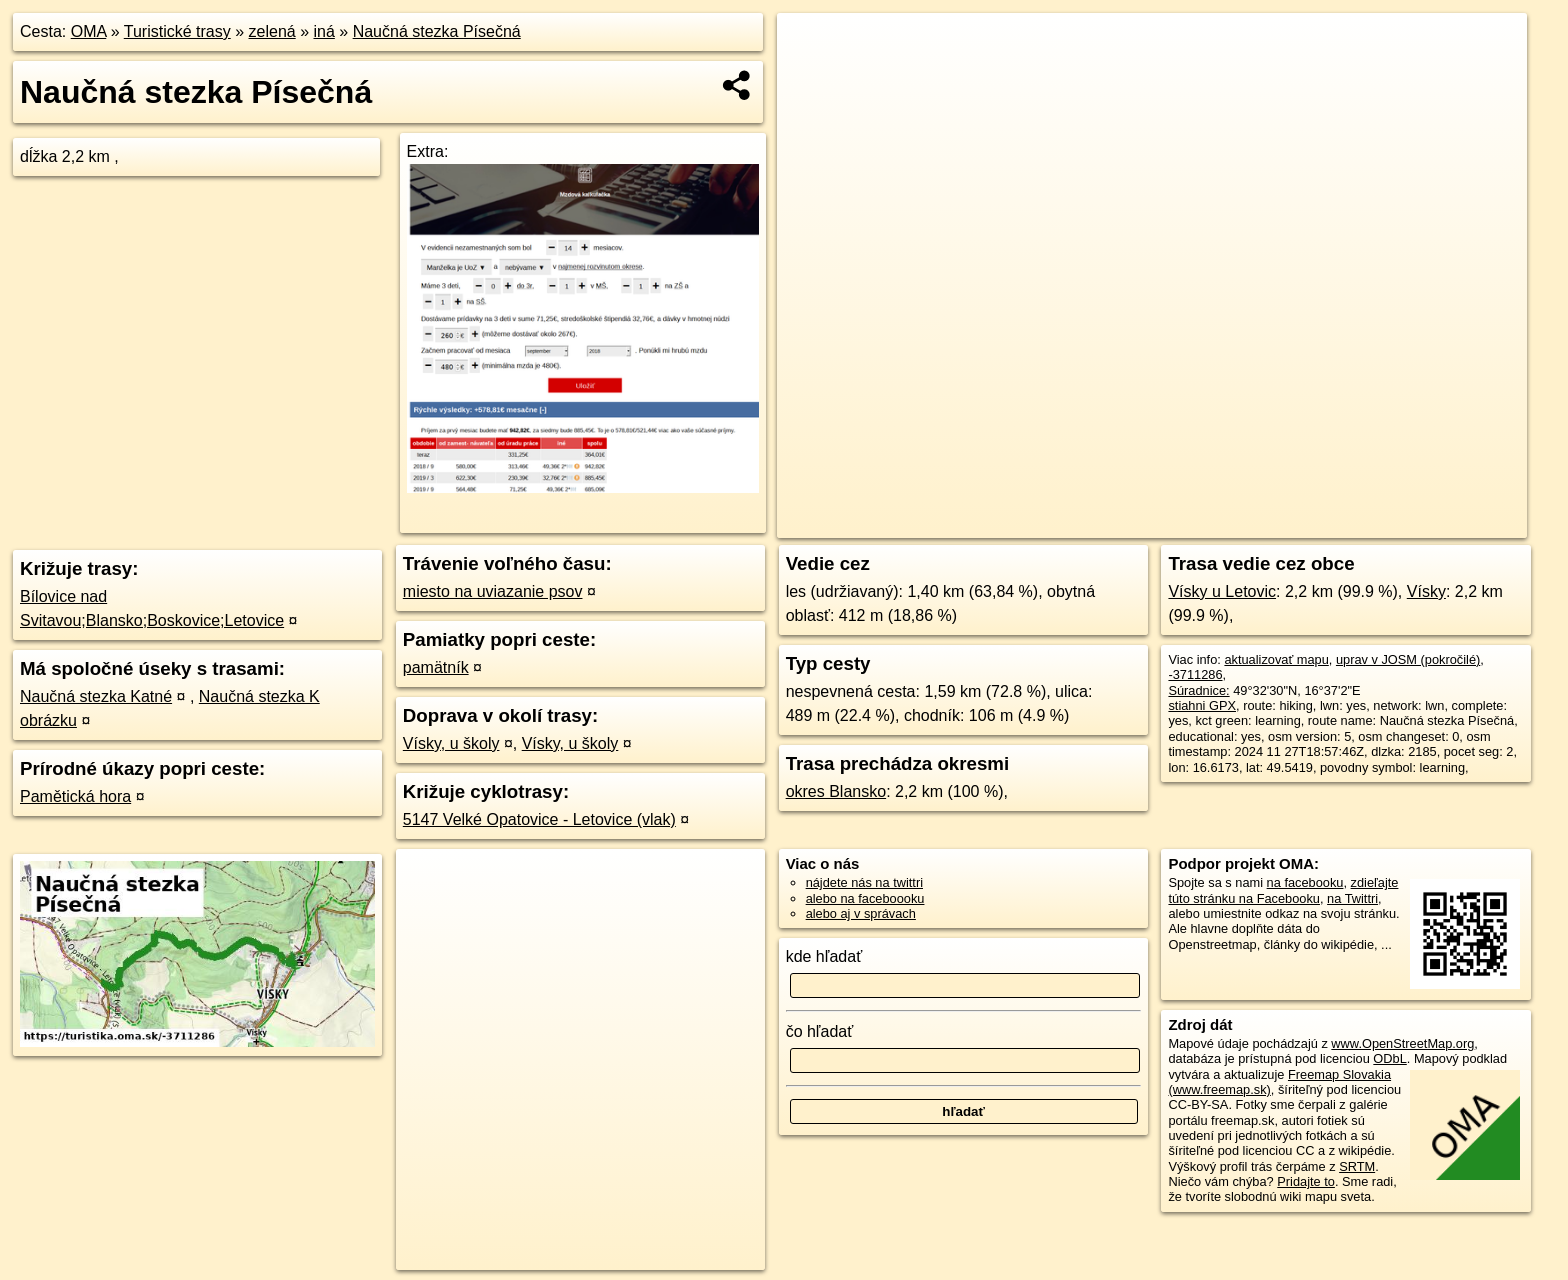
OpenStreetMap (1180, 523)
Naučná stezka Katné (96, 696)
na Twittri (1352, 898)
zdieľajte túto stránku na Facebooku (1283, 890)
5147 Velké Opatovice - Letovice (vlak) (539, 819)
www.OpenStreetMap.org (1402, 1043)
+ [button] (811, 47)
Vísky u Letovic (1222, 591)
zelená (272, 31)
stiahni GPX (1202, 705)
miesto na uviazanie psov (493, 591)
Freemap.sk (1283, 523)
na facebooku (1305, 882)
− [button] (811, 78)
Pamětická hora (75, 796)
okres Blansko (836, 791)
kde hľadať (824, 956)
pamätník (436, 667)
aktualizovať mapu (1276, 659)
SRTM (1357, 1166)
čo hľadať (820, 1031)
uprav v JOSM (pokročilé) (1408, 659)
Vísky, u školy (451, 743)
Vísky (1426, 591)
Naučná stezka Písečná (437, 31)
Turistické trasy (177, 31)
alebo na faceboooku (865, 898)
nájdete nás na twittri (864, 882)
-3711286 (1195, 674)
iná (323, 31)
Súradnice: (1198, 690)
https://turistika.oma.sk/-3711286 (1435, 523)
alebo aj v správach (861, 913)
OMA (89, 31)
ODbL (1389, 1058)
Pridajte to (1306, 1181)
